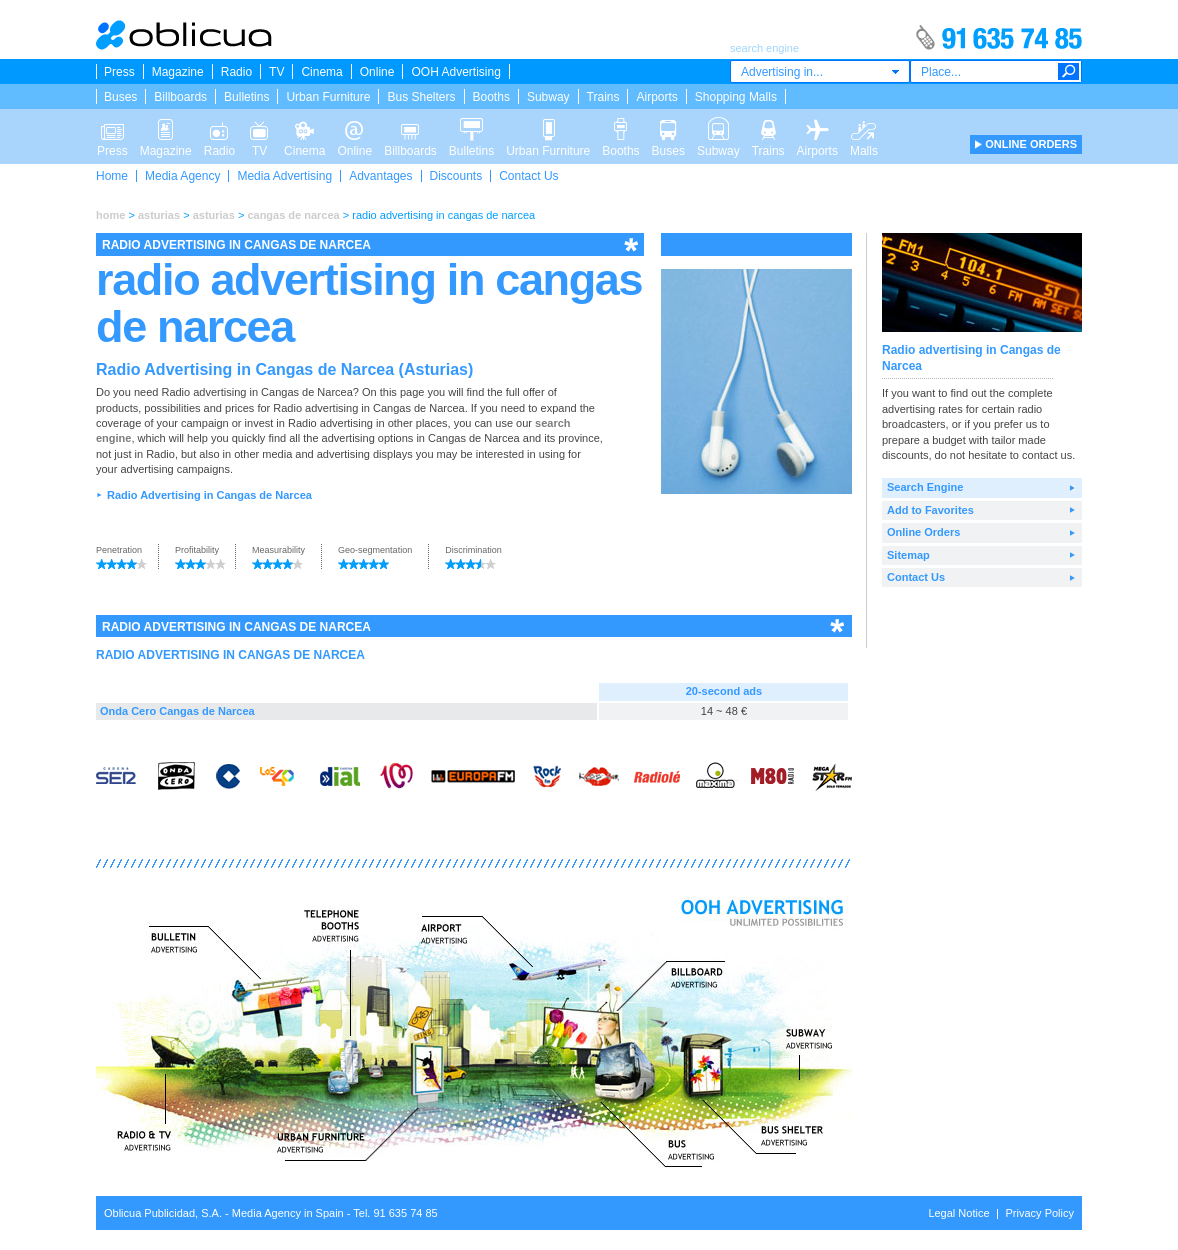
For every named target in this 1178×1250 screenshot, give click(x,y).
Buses (120, 97)
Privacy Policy (1040, 1213)
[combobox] (820, 71)
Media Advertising (284, 176)
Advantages (380, 176)
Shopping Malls (736, 97)
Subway (548, 97)
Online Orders (923, 532)
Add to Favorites (930, 510)
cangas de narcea (293, 215)
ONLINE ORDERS (1031, 144)
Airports (656, 97)
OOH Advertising (455, 72)
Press (119, 72)
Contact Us (528, 176)
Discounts (456, 176)
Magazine (178, 72)
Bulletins (246, 97)
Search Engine (925, 487)
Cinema (321, 72)
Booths (491, 97)
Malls (864, 128)
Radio (236, 72)
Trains (603, 97)
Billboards (180, 97)
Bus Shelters (421, 97)
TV (276, 72)
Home (112, 176)
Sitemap (908, 555)
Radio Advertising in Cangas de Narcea (209, 495)
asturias (159, 215)
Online (377, 72)
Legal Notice (958, 1213)
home (110, 215)
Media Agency (182, 176)
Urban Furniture (328, 97)
